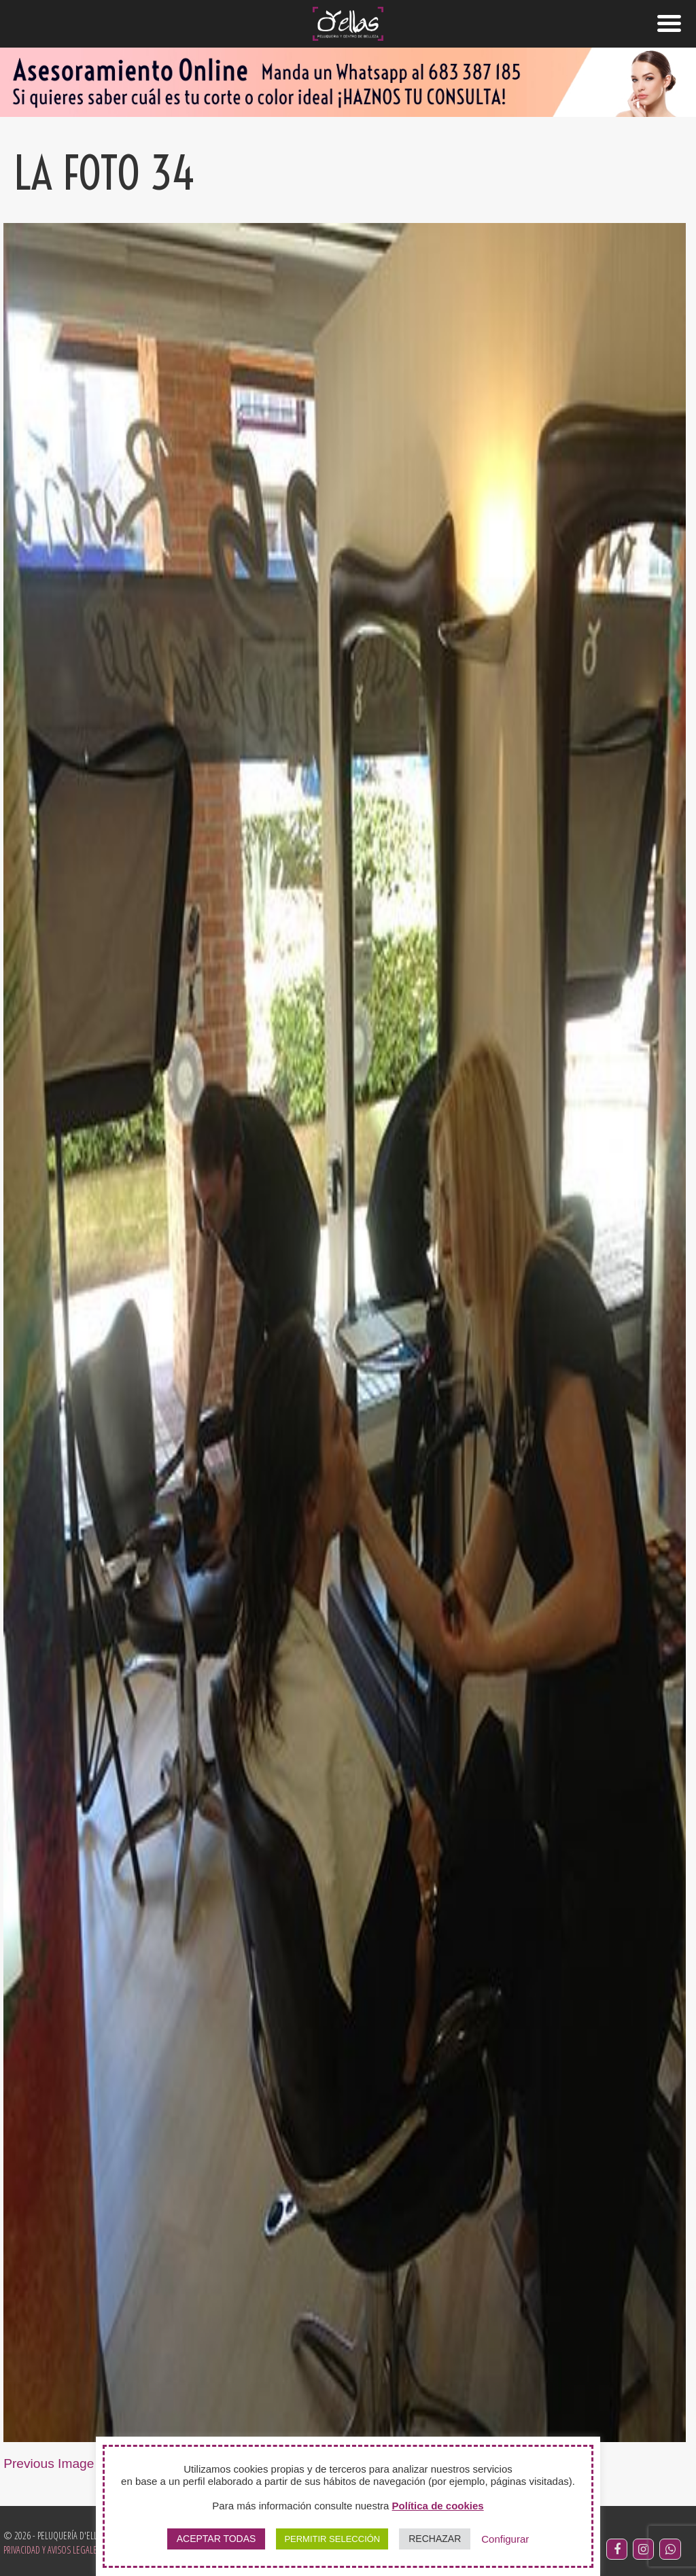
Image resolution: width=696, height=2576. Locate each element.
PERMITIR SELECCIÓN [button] (332, 2539)
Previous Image (48, 2463)
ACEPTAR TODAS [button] (216, 2538)
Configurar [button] (505, 2539)
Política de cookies (438, 2505)
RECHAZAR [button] (434, 2538)
